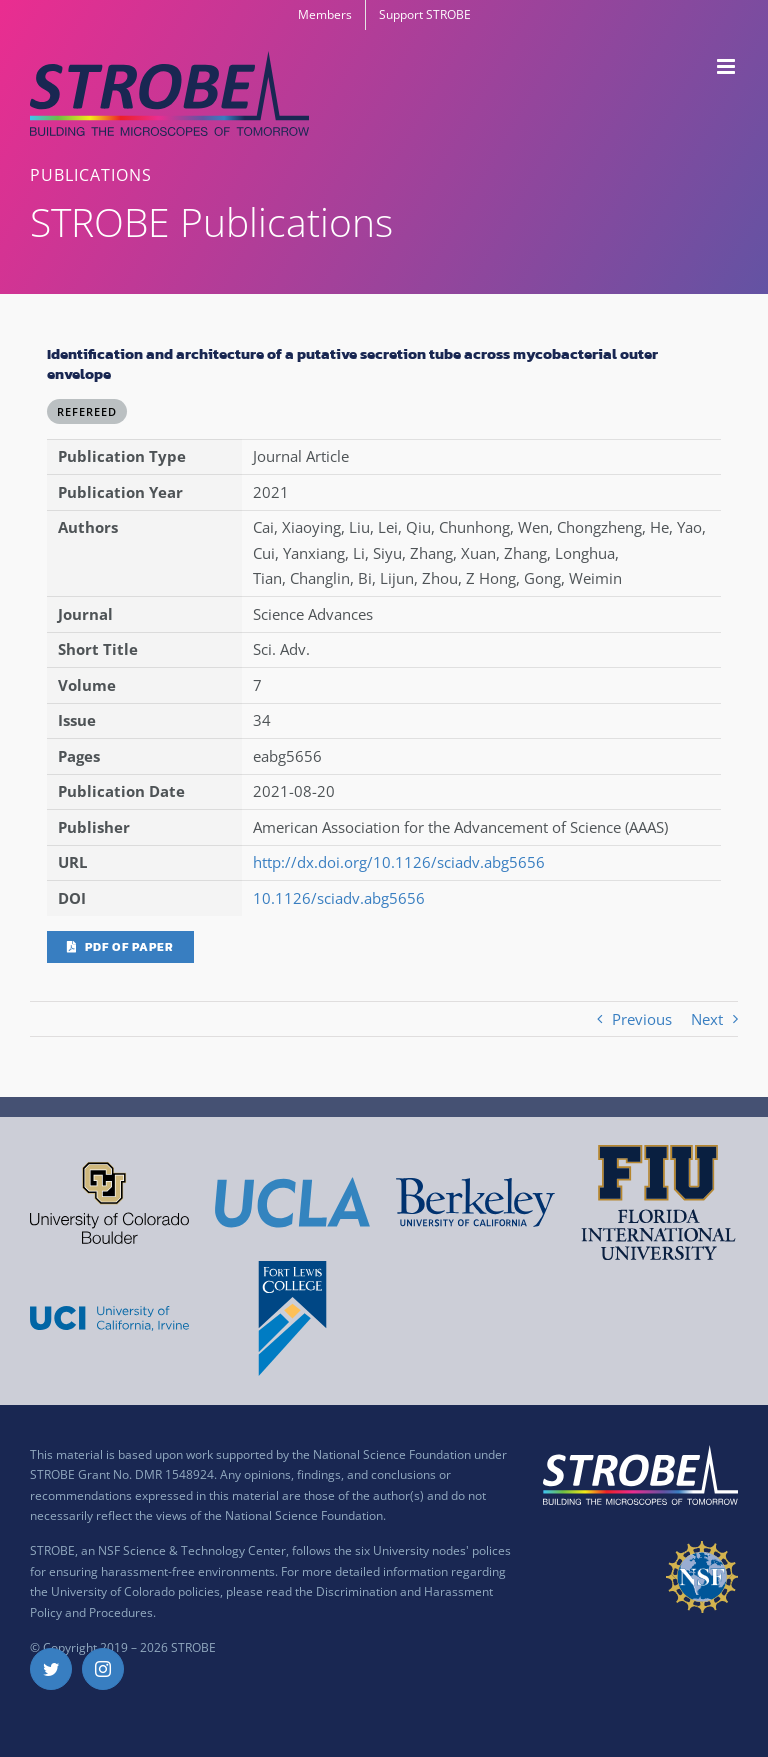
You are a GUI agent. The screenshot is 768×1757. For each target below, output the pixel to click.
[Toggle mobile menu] (727, 66)
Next (707, 1019)
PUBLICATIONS (91, 175)
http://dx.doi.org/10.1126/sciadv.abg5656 (399, 862)
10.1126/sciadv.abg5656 (339, 898)
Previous (642, 1019)
